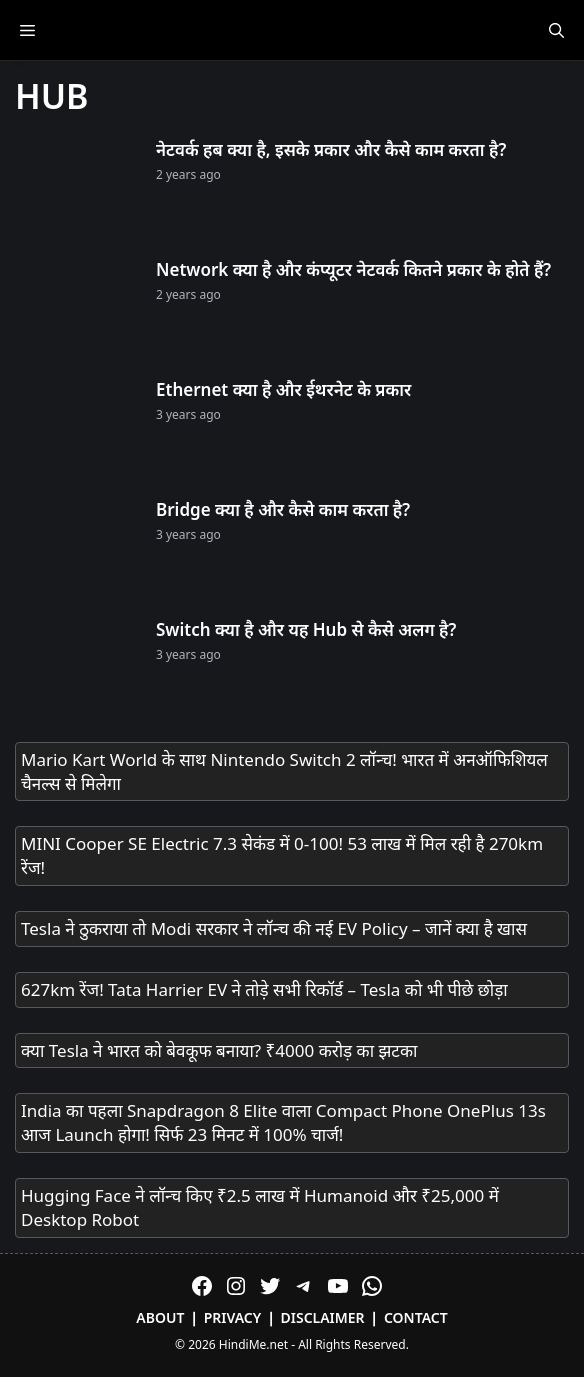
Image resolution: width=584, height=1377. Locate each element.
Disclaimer (323, 1317)
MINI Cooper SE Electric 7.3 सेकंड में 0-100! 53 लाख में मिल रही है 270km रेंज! (282, 855)
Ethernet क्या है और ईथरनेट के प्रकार (283, 389)
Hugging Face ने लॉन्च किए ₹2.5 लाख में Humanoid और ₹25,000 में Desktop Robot (260, 1207)
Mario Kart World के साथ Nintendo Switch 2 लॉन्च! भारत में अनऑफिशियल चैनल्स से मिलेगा (284, 771)
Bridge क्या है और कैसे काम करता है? (283, 509)
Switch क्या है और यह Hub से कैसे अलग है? (306, 629)
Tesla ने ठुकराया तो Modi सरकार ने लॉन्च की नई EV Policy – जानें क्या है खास (274, 928)
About (160, 1317)
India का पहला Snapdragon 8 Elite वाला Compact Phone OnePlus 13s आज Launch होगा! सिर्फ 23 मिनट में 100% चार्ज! (283, 1122)
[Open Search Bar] (556, 30)
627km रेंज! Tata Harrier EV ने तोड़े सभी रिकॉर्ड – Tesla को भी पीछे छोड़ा (264, 989)
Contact (416, 1317)
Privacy (233, 1317)
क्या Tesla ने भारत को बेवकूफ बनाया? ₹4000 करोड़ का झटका (219, 1050)
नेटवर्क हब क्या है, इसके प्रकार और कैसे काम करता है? (331, 149)
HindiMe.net (253, 1344)
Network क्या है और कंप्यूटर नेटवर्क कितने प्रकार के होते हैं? (353, 269)
